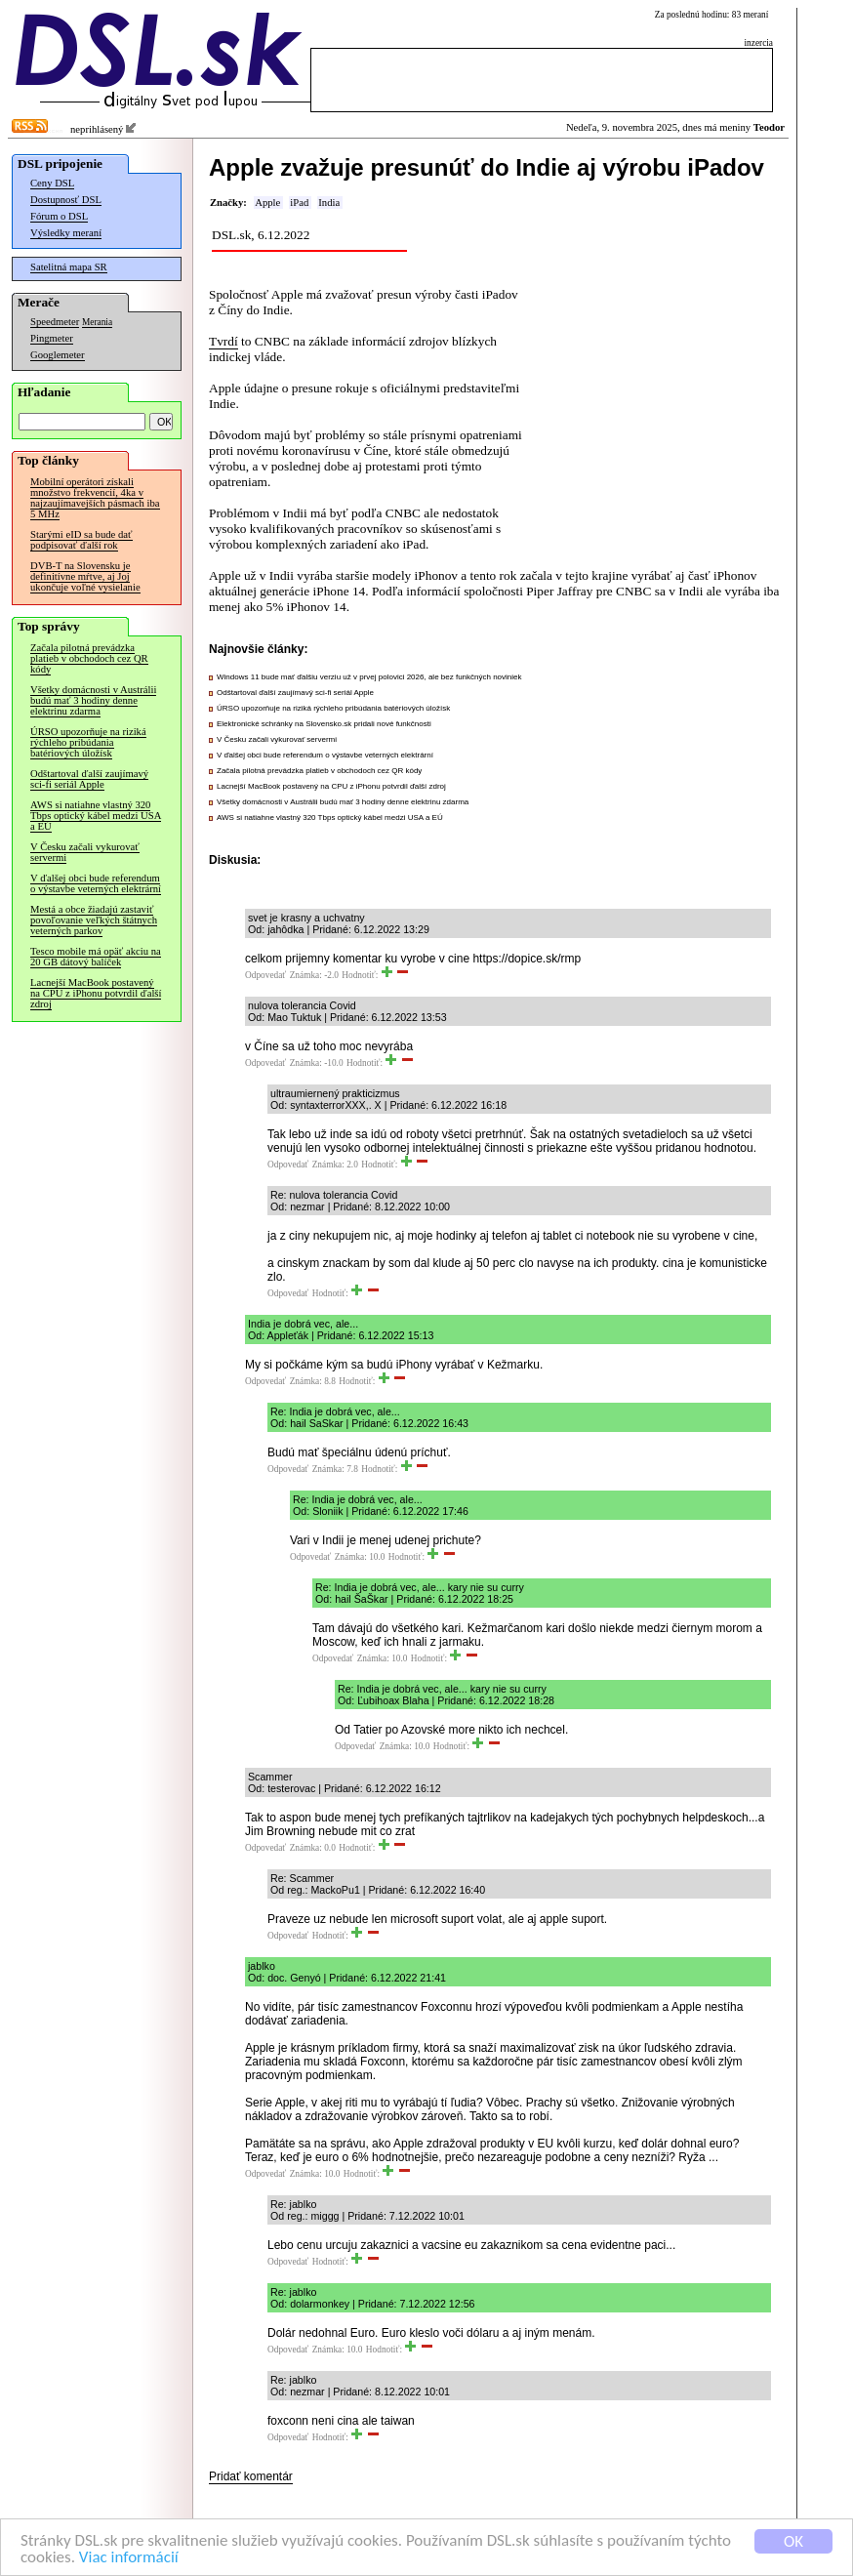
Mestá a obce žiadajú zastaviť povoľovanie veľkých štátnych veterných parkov (93, 920)
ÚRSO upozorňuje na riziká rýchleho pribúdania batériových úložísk (88, 742)
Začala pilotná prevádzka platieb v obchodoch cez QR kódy (89, 658)
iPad (299, 202)
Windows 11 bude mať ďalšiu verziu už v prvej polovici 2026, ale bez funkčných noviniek (369, 677)
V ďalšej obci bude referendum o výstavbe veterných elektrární (95, 883)
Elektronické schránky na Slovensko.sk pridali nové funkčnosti (324, 723)
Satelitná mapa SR (68, 267)
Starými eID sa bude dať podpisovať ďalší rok (81, 540)
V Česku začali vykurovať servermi (85, 852)
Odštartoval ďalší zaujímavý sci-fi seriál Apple (89, 779)
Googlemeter (57, 354)
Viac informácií (129, 2558)
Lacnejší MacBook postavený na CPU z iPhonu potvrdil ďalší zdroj (95, 993)
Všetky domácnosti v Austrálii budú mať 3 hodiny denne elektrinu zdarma (93, 700)
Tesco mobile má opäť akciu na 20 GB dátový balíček (95, 956)
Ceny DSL (52, 183)
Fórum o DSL (59, 216)
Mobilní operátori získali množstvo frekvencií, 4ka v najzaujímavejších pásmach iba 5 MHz (95, 497)
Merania (97, 322)
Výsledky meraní (66, 232)
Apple (267, 202)
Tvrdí (223, 341)
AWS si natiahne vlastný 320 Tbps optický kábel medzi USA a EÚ (95, 815)
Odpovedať (265, 975)
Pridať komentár (251, 2476)
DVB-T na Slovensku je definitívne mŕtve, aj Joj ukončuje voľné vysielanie (85, 576)
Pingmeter (51, 338)
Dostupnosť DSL (66, 199)
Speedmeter (54, 321)
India (329, 202)
